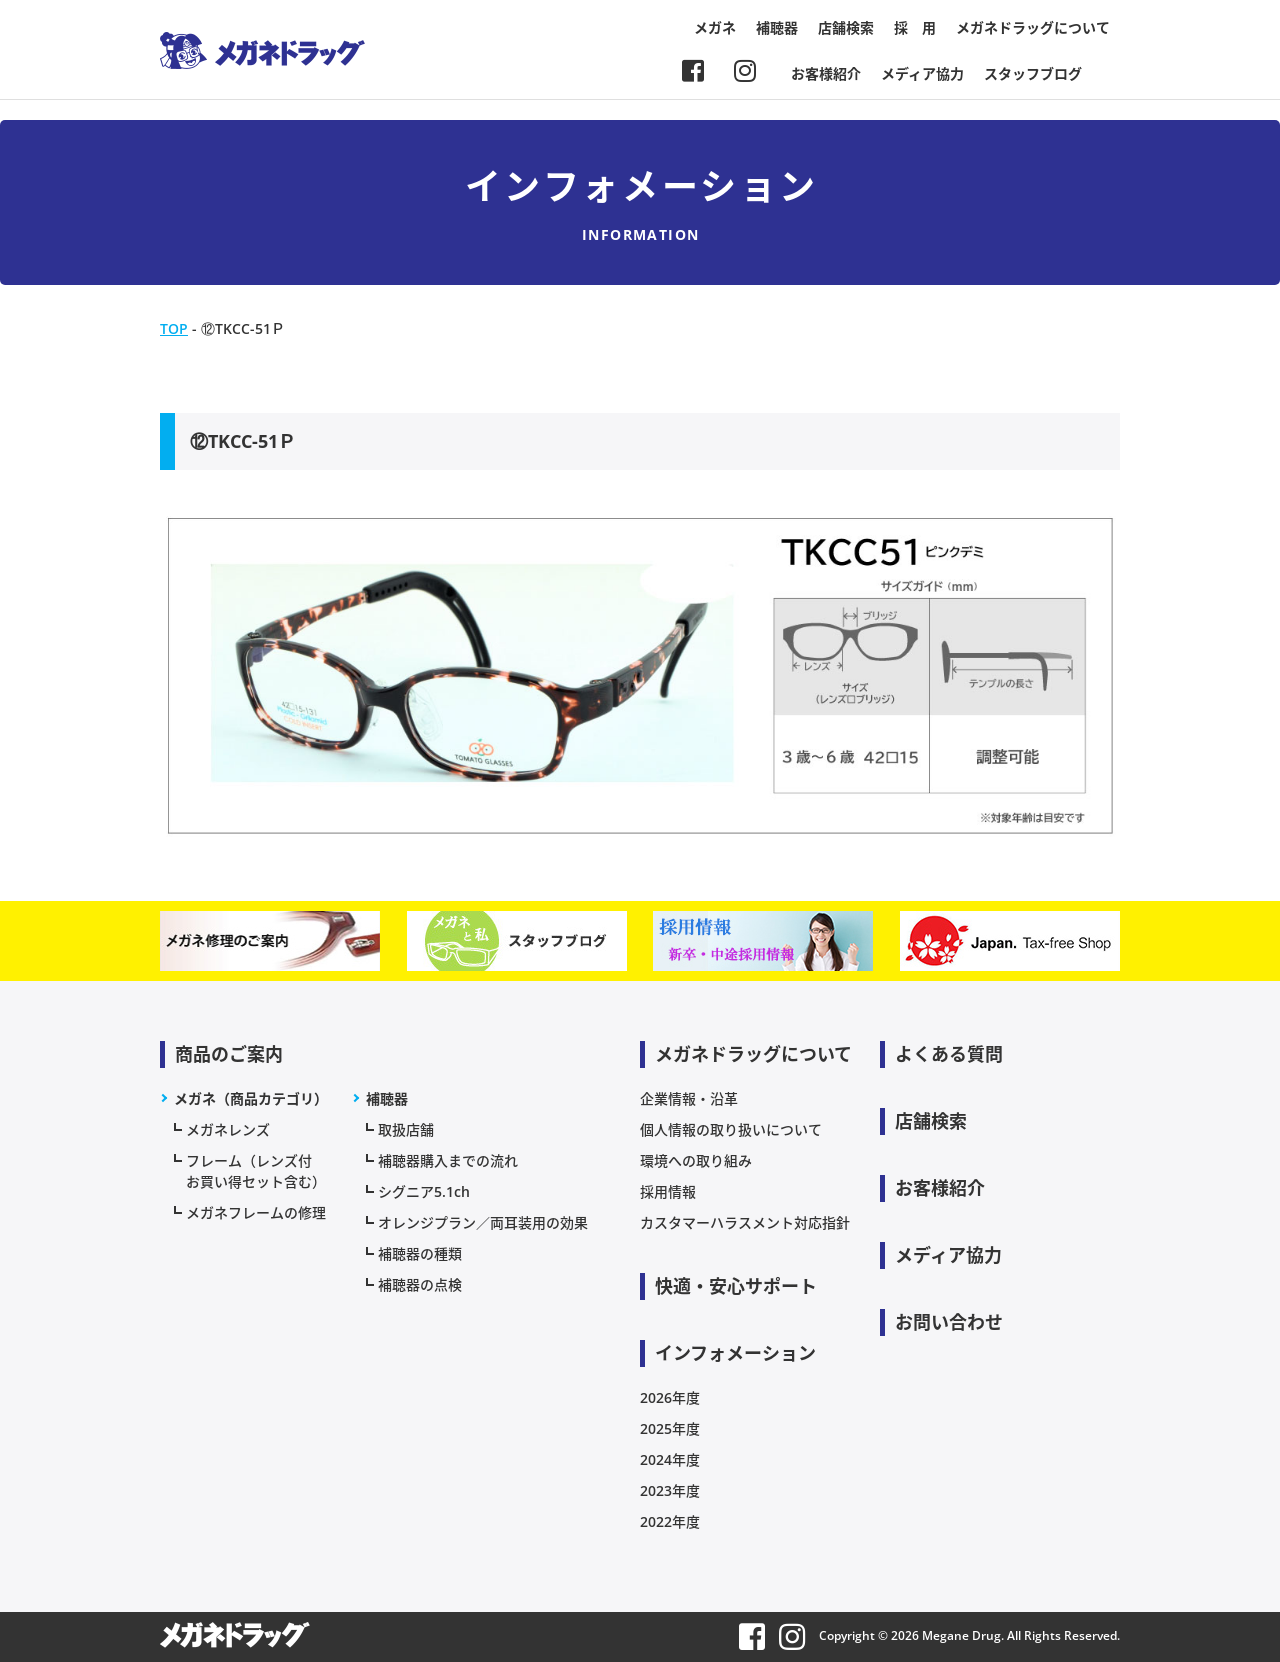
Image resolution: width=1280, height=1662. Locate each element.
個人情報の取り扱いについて (731, 1129)
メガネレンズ (228, 1129)
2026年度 (670, 1397)
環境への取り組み (696, 1160)
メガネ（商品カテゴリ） (251, 1098)
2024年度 (670, 1459)
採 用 (915, 27)
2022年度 (670, 1521)
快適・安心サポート (736, 1286)
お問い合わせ (949, 1322)
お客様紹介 (826, 73)
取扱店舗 (406, 1129)
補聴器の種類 (420, 1253)
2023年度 (670, 1490)
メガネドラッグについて (1033, 27)
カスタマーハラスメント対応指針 (745, 1222)
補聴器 (777, 27)
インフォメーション (735, 1353)
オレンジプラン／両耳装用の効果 (483, 1222)
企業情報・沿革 (689, 1098)
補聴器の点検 (420, 1284)
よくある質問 (949, 1054)
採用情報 (668, 1191)
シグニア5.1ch (424, 1191)
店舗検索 (846, 27)
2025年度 (670, 1428)
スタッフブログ (1033, 73)
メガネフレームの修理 (256, 1212)
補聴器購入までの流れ (448, 1160)
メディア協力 (922, 73)
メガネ (715, 27)
